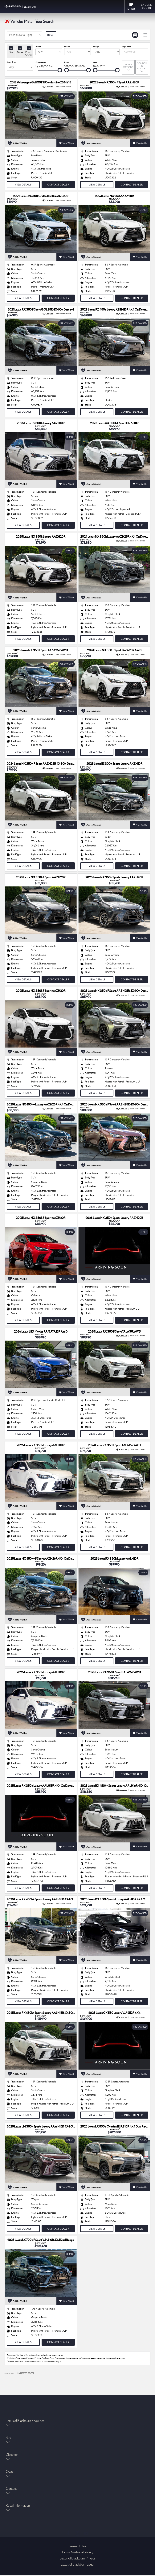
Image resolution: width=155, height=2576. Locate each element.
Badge (96, 46)
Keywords (126, 46)
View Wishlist (66, 143)
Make (38, 46)
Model (67, 46)
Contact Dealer (58, 184)
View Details (23, 184)
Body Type (11, 61)
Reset (51, 34)
